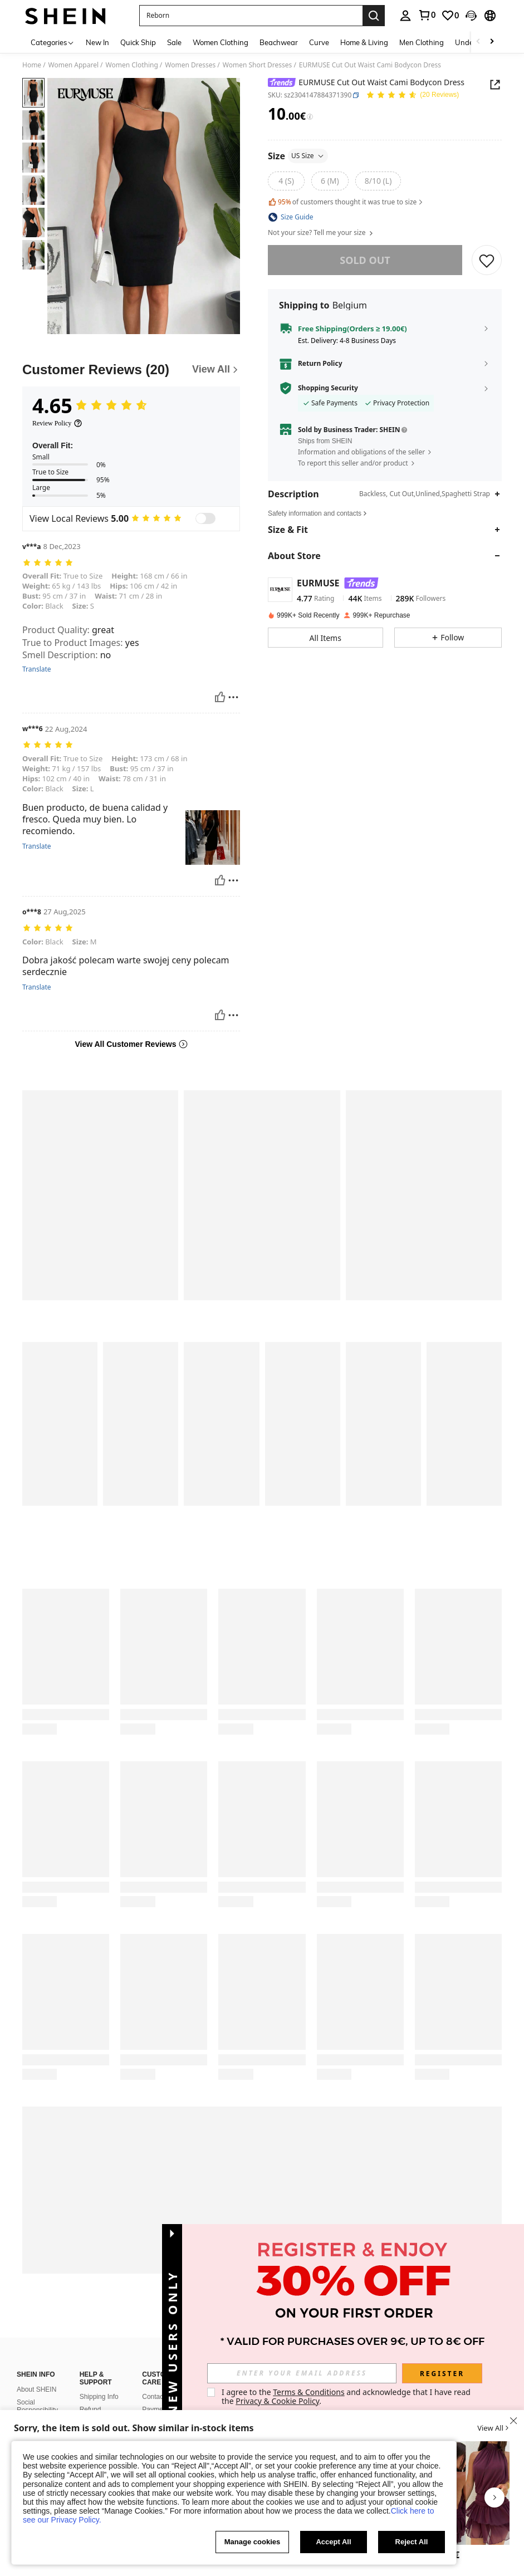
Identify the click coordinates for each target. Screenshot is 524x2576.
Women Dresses (190, 65)
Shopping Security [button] (328, 388)
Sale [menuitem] (174, 42)
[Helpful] (220, 697)
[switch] (205, 518)
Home (31, 65)
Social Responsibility (37, 2406)
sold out (365, 260)
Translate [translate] (36, 669)
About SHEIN (36, 2389)
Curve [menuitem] (319, 42)
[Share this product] (495, 84)
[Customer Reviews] (131, 370)
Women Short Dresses (257, 65)
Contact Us (158, 2397)
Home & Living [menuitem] (364, 42)
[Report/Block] (233, 697)
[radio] (286, 181)
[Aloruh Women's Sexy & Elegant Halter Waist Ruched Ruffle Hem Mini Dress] (471, 2493)
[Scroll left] (478, 42)
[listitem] (471, 2502)
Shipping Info (99, 2397)
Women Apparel (73, 65)
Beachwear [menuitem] (278, 42)
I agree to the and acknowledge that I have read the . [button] (347, 2396)
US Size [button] (308, 155)
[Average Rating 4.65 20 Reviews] (412, 95)
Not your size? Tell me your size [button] (321, 233)
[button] (251, 15)
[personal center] (405, 15)
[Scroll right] (492, 42)
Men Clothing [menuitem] (421, 42)
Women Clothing (132, 65)
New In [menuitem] (97, 42)
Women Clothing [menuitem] (220, 42)
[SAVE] (487, 260)
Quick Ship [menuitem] (138, 42)
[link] (426, 15)
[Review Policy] (57, 423)
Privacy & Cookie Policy (277, 2401)
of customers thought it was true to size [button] (346, 202)
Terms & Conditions (309, 2392)
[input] (301, 2373)
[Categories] (52, 42)
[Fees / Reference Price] (310, 117)
